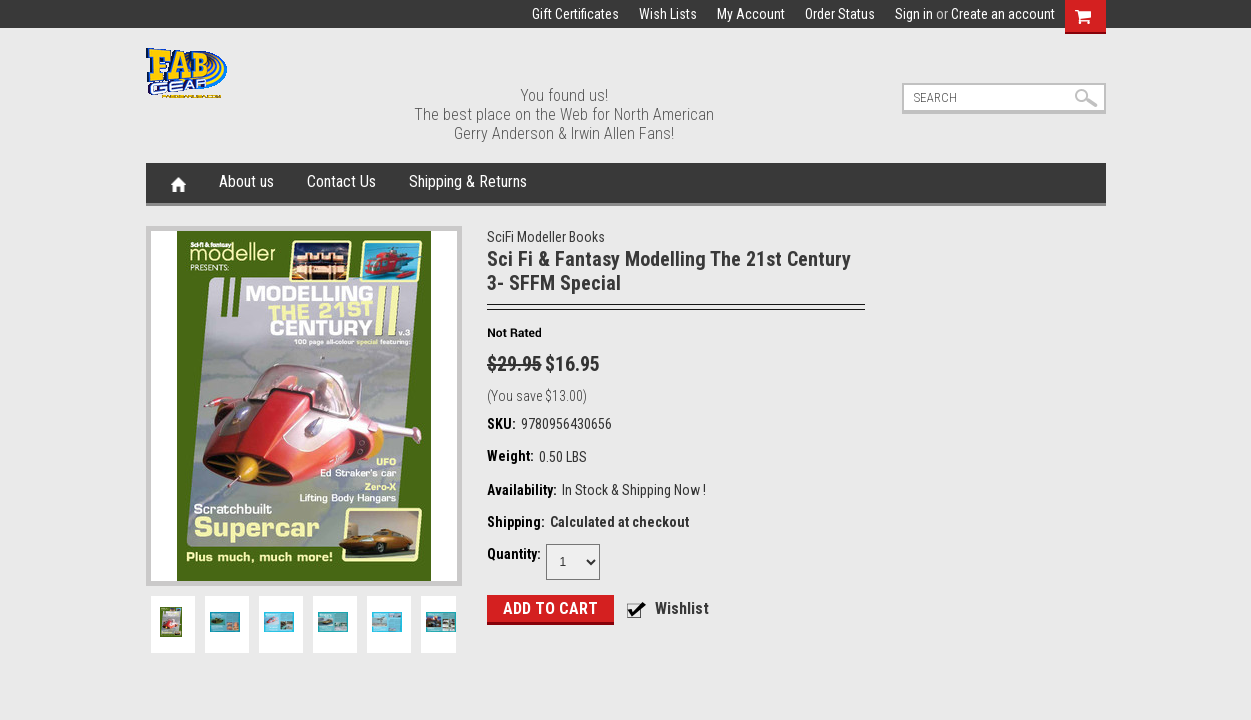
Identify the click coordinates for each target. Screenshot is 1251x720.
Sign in (914, 14)
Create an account (1003, 14)
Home (178, 183)
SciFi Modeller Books (546, 237)
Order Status (840, 14)
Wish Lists (668, 14)
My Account (751, 14)
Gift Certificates (575, 14)
